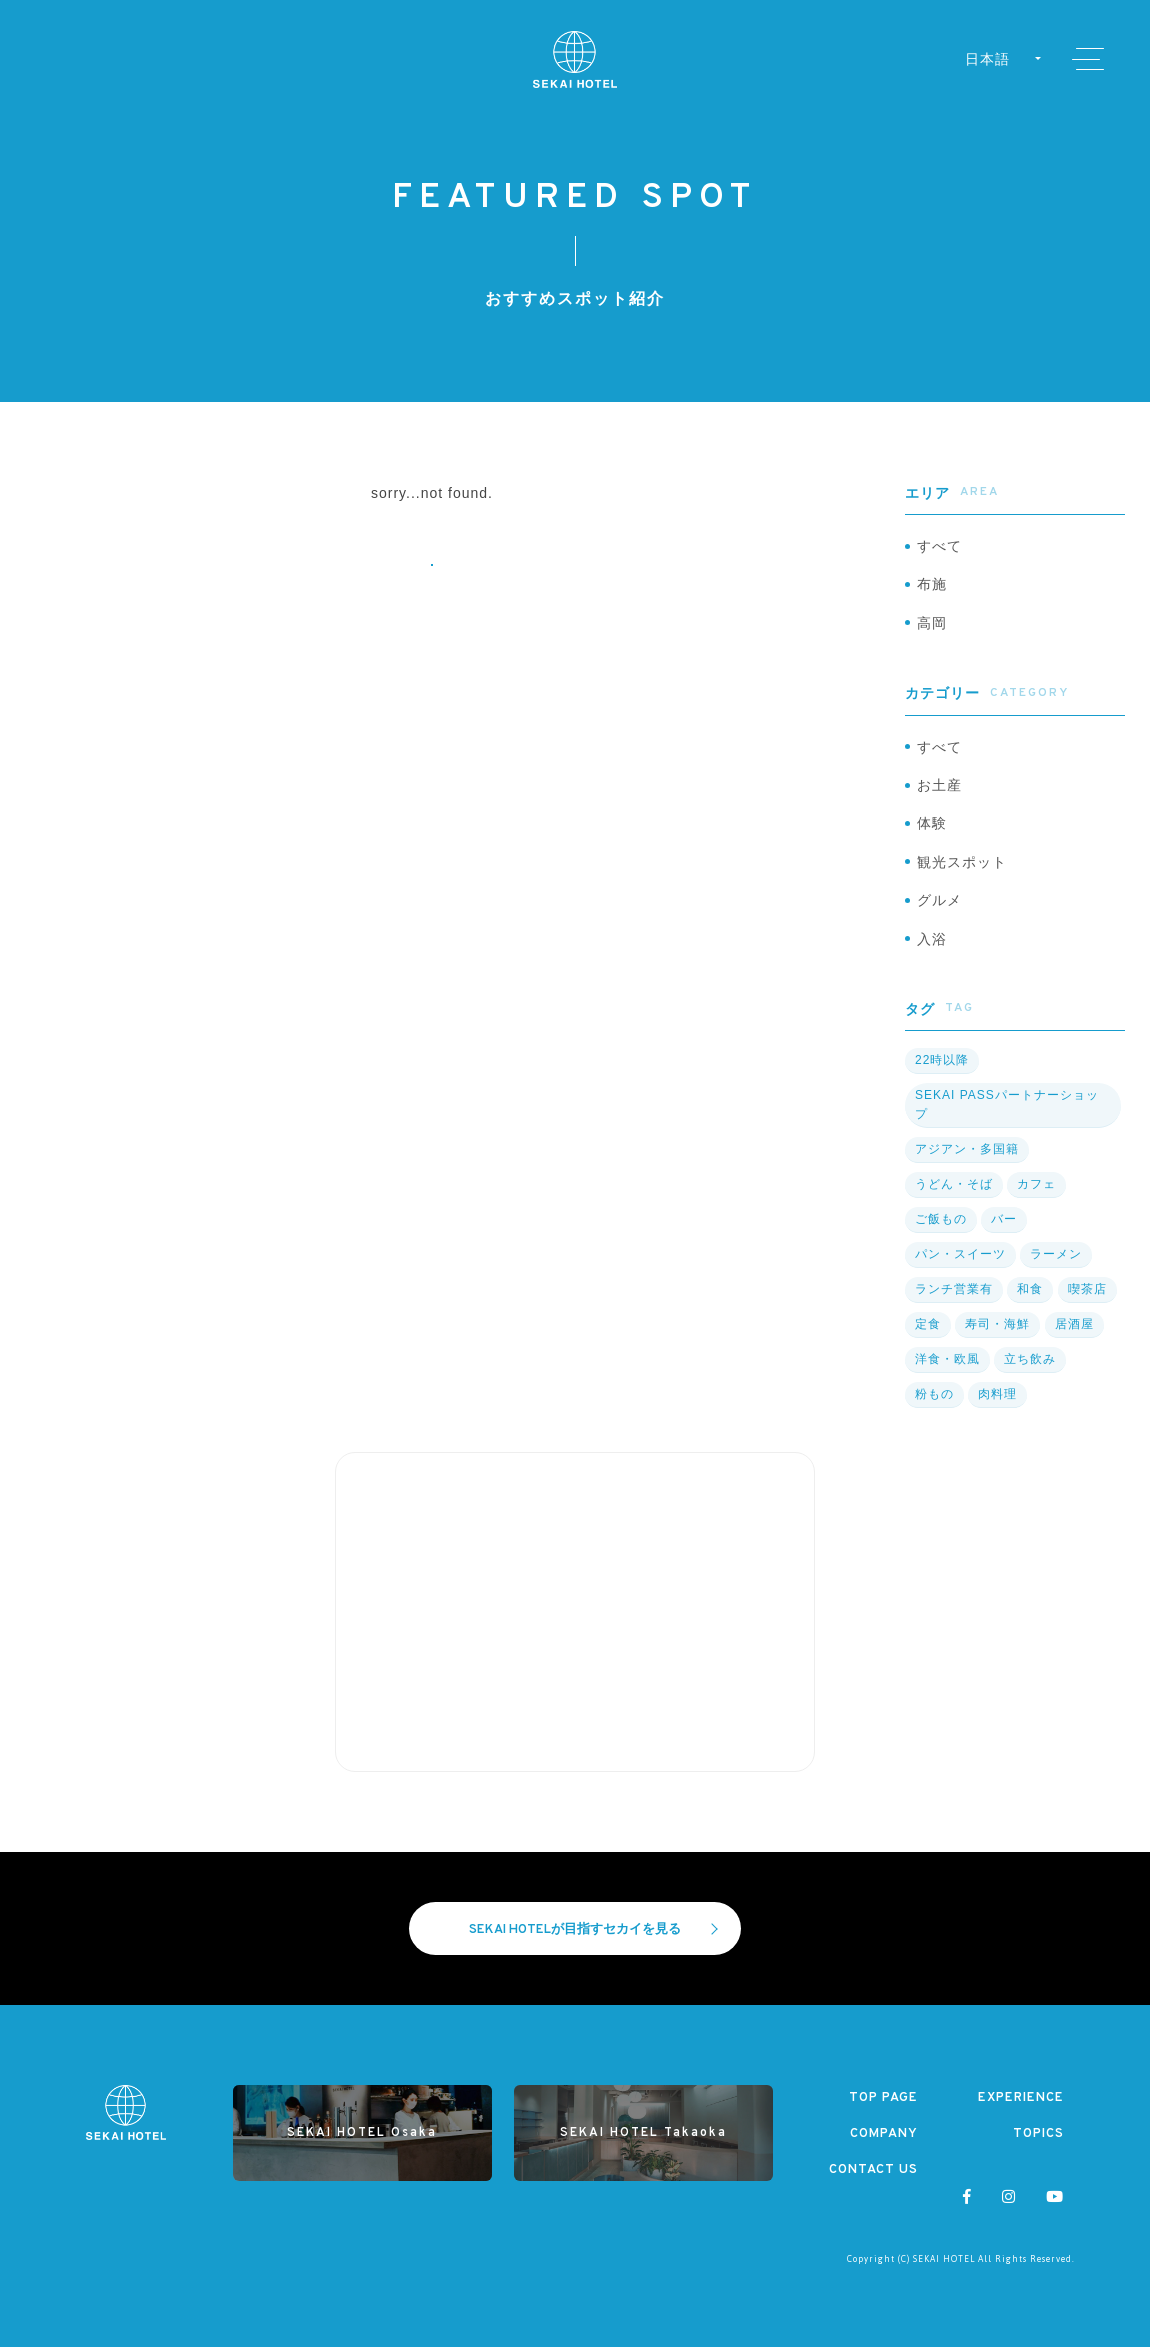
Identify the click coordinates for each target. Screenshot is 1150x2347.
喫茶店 (1087, 1289)
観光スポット (962, 862)
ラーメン (1056, 1254)
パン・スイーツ (960, 1254)
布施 (932, 584)
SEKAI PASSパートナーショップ (1007, 1104)
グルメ (939, 900)
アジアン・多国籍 (967, 1149)
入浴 (932, 939)
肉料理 (997, 1394)
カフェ (1036, 1184)
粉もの (934, 1394)
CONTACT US (873, 2170)
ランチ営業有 (954, 1289)
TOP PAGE (883, 2098)
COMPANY (884, 2134)
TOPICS (1038, 2134)
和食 (1030, 1289)
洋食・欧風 (947, 1359)
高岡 (932, 623)
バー (1004, 1219)
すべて (939, 546)
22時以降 (942, 1060)
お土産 (939, 785)
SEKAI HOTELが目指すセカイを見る (593, 1930)
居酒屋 (1074, 1324)
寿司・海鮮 (997, 1324)
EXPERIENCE (1021, 2098)
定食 (928, 1324)
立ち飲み (1030, 1359)
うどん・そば (954, 1184)
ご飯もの (941, 1219)
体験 (932, 823)
